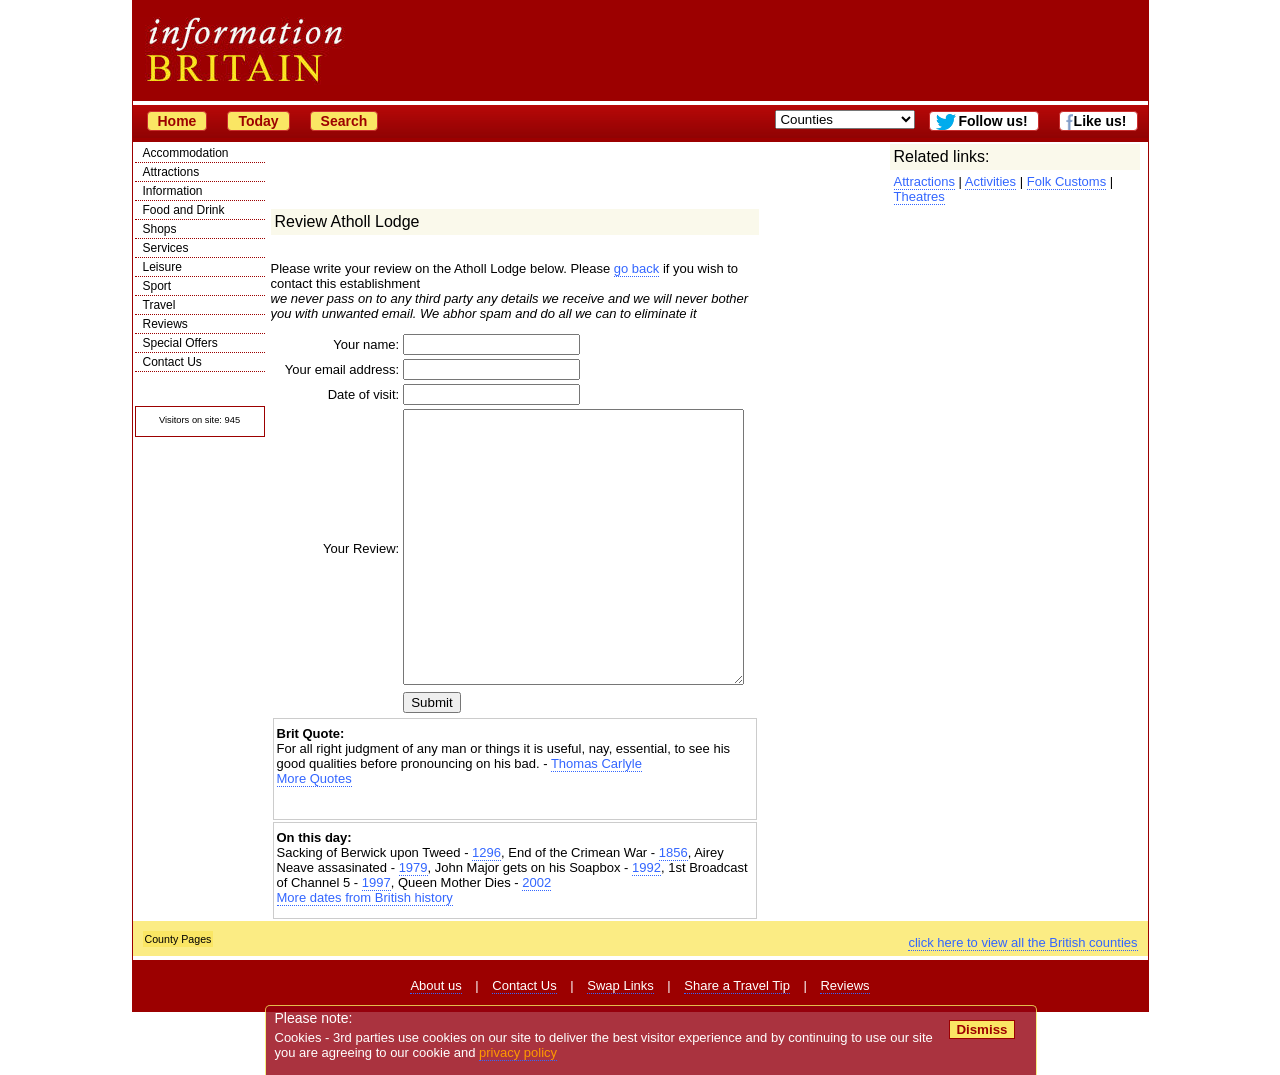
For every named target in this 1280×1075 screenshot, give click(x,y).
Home (177, 121)
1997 (376, 945)
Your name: (337, 344)
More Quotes (314, 841)
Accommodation (186, 153)
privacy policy (519, 1052)
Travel (159, 305)
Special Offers (180, 343)
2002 (536, 945)
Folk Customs (1066, 181)
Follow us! (992, 121)
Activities (990, 181)
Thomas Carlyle (596, 826)
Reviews (165, 324)
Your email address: (340, 374)
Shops (160, 229)
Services (166, 248)
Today (258, 121)
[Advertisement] (515, 866)
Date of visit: (335, 403)
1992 (646, 930)
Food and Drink (184, 210)
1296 (486, 915)
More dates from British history (365, 960)
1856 (673, 915)
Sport (157, 286)
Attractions (171, 172)
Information (173, 191)
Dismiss (982, 1029)
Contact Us (172, 362)
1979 (413, 930)
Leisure (162, 267)
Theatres (919, 196)
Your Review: (332, 584)
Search (344, 121)
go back (637, 268)
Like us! (1100, 121)
